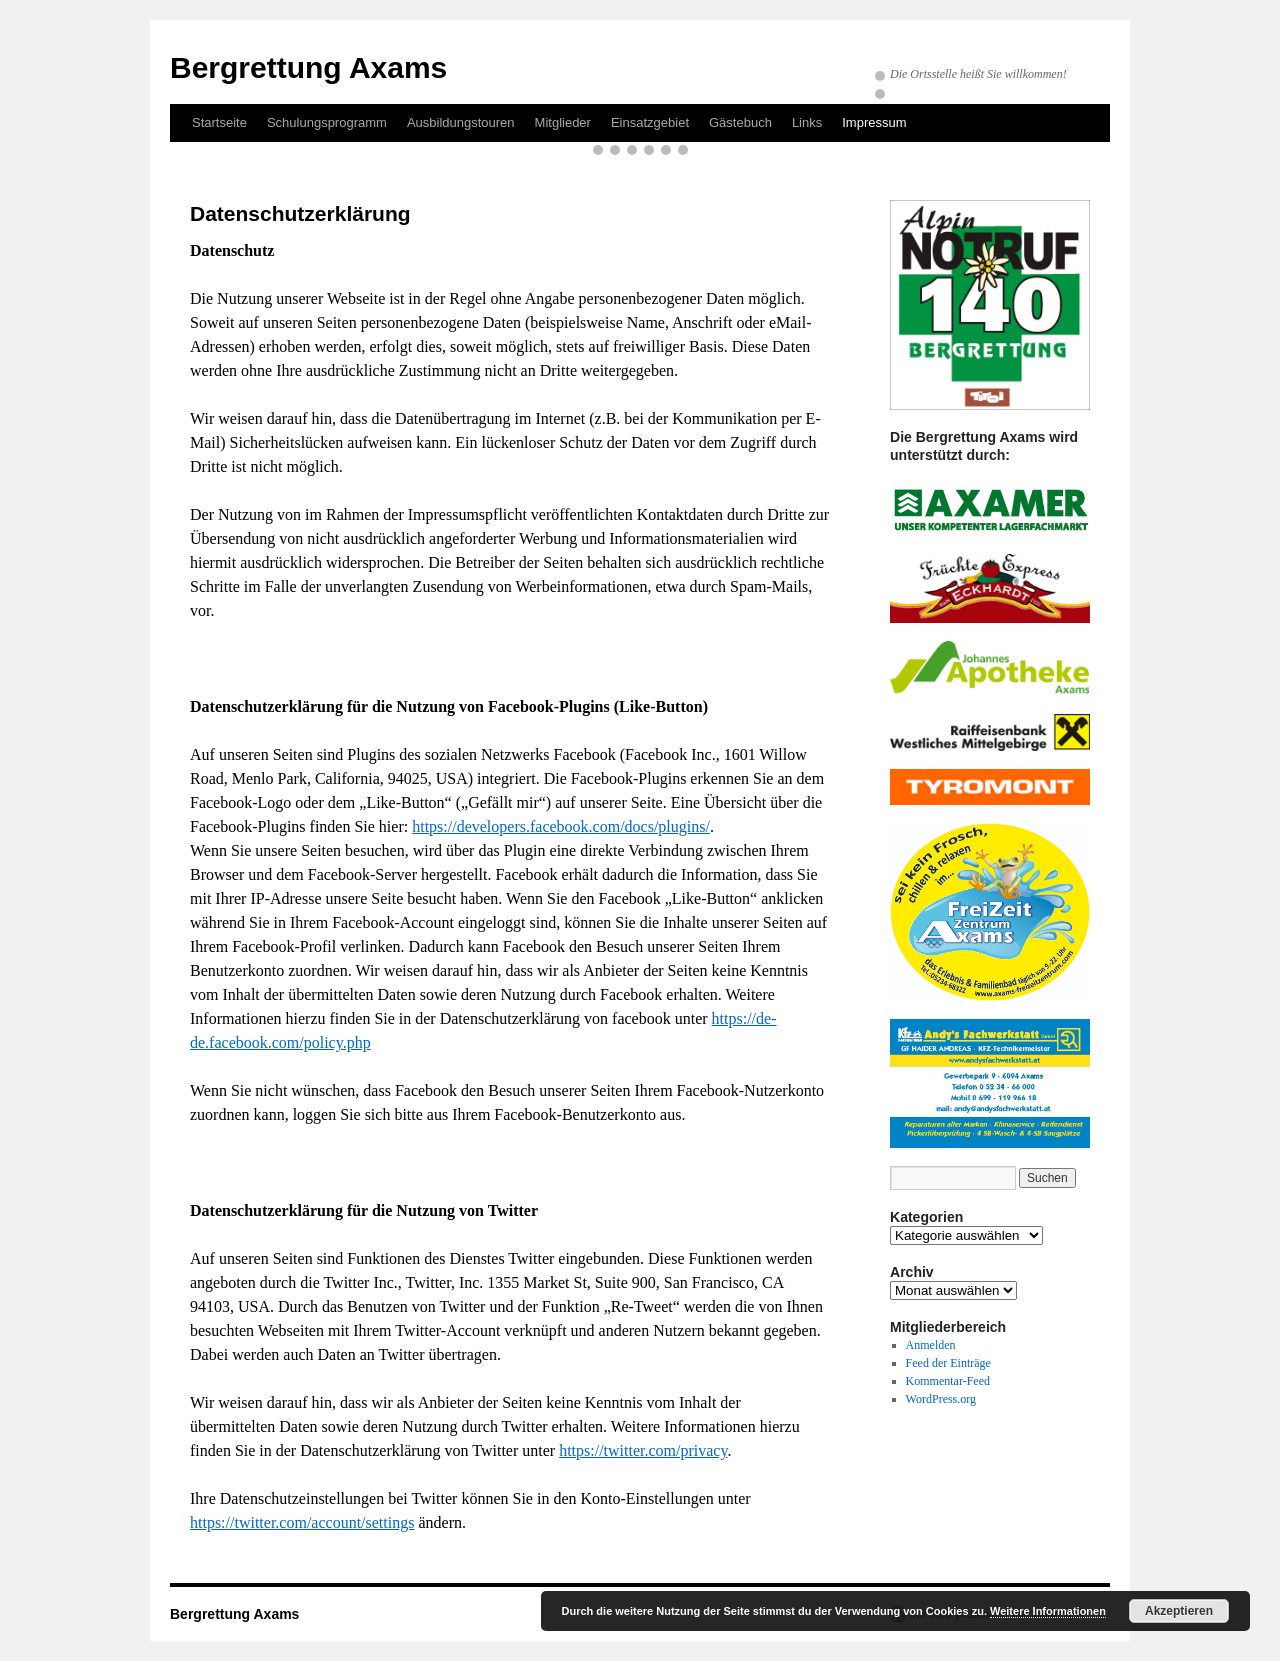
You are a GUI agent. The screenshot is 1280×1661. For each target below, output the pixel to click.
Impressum (874, 122)
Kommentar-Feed (948, 1381)
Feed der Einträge (948, 1363)
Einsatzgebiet (650, 122)
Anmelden (931, 1345)
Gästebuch (740, 122)
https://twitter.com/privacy (643, 1450)
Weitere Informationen (1048, 1611)
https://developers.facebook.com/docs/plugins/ (561, 826)
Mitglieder (563, 122)
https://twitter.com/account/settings (302, 1522)
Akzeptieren (1179, 1611)
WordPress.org (941, 1399)
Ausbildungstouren (461, 122)
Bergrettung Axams (308, 67)
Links (807, 122)
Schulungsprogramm (327, 122)
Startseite (219, 122)
